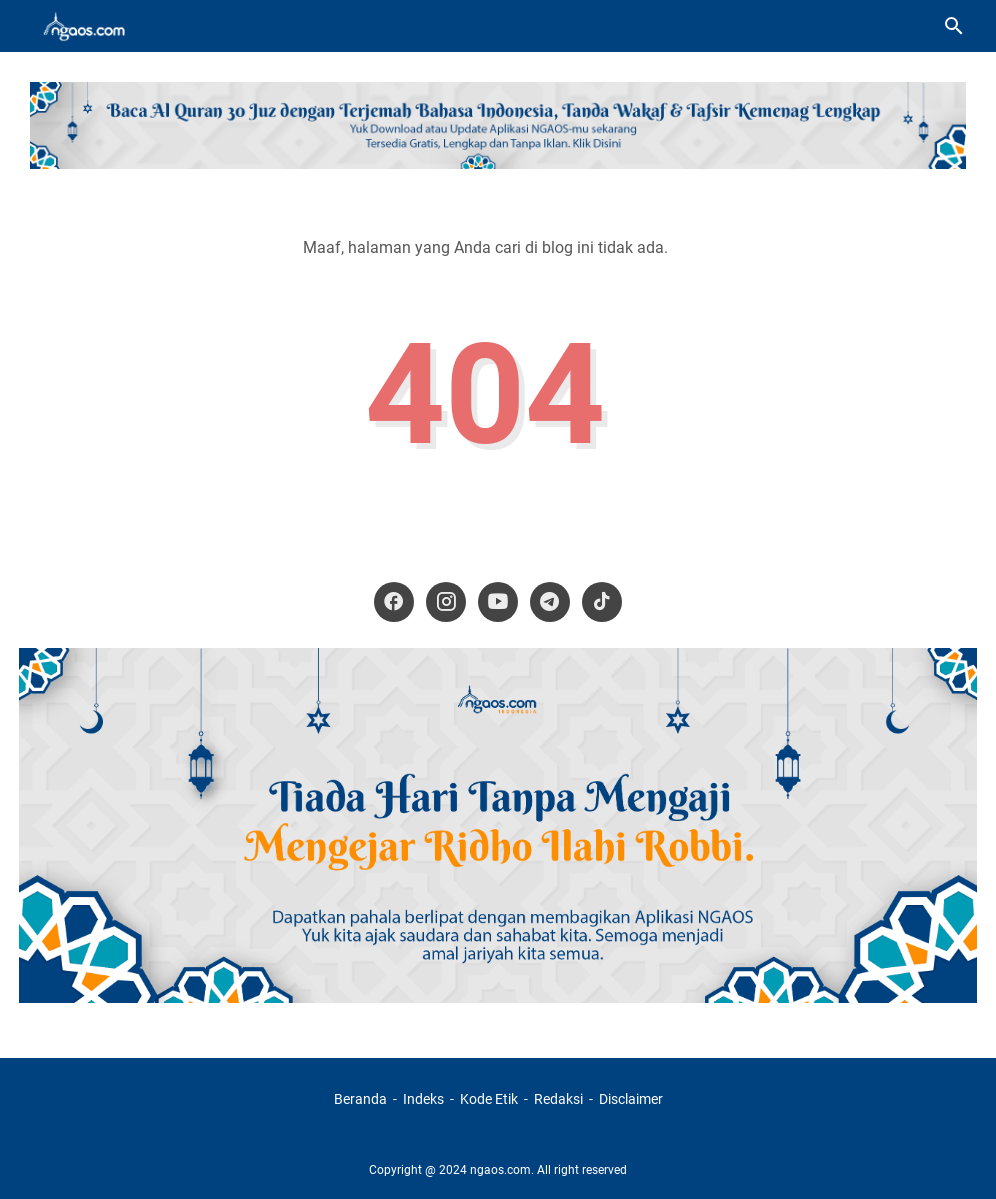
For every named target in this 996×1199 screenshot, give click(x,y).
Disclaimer (631, 1099)
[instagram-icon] (446, 602)
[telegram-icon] (550, 602)
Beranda (360, 1099)
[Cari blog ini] (954, 26)
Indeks (425, 1099)
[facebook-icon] (394, 602)
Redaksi (558, 1099)
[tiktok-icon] (602, 602)
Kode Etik (489, 1099)
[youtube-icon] (498, 602)
